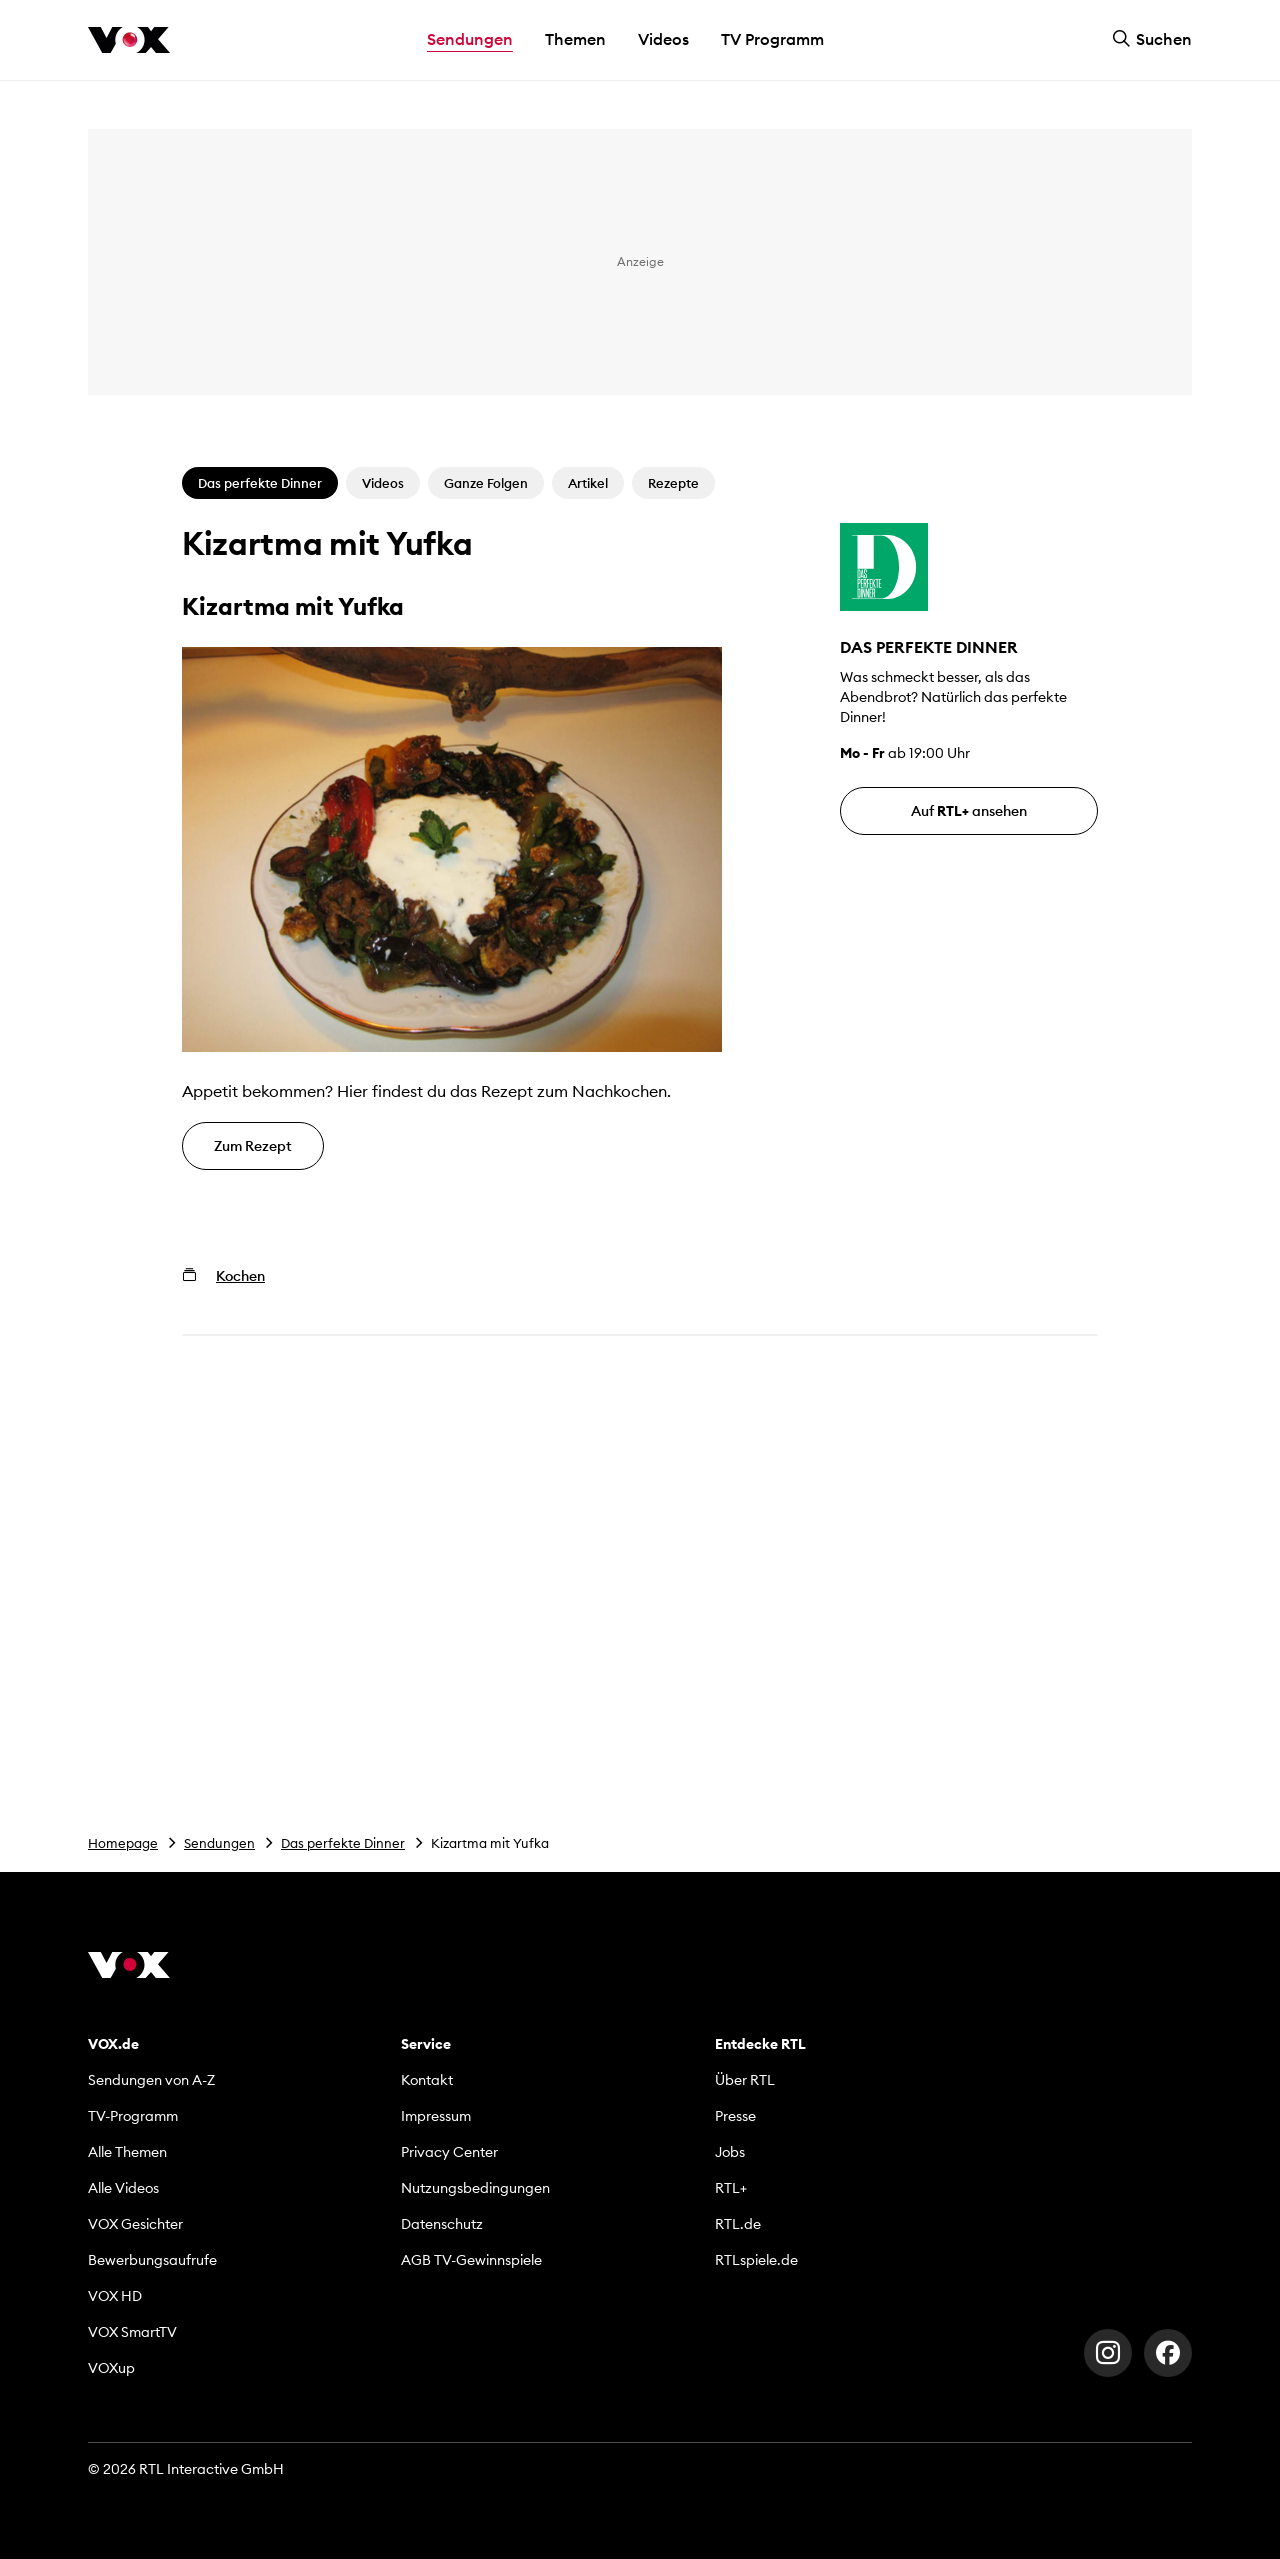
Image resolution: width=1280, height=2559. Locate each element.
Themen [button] (575, 39)
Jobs (730, 2152)
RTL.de (738, 2224)
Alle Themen (127, 2152)
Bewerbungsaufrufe (152, 2260)
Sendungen (219, 1843)
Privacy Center (449, 2152)
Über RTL (745, 2080)
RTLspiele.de (756, 2260)
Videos (663, 39)
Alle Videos (123, 2188)
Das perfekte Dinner (343, 1843)
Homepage (123, 1843)
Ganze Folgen (486, 483)
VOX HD (115, 2296)
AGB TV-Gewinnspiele (471, 2260)
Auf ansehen (969, 811)
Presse (735, 2116)
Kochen (240, 1276)
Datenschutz (442, 2224)
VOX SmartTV (132, 2332)
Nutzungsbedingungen (475, 2188)
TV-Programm (133, 2116)
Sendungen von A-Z (151, 2080)
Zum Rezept (253, 1146)
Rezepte (673, 483)
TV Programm (772, 39)
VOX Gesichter (135, 2224)
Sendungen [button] (470, 39)
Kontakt (427, 2080)
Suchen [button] (1152, 39)
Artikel (588, 483)
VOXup (111, 2368)
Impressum (436, 2116)
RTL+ (731, 2188)
